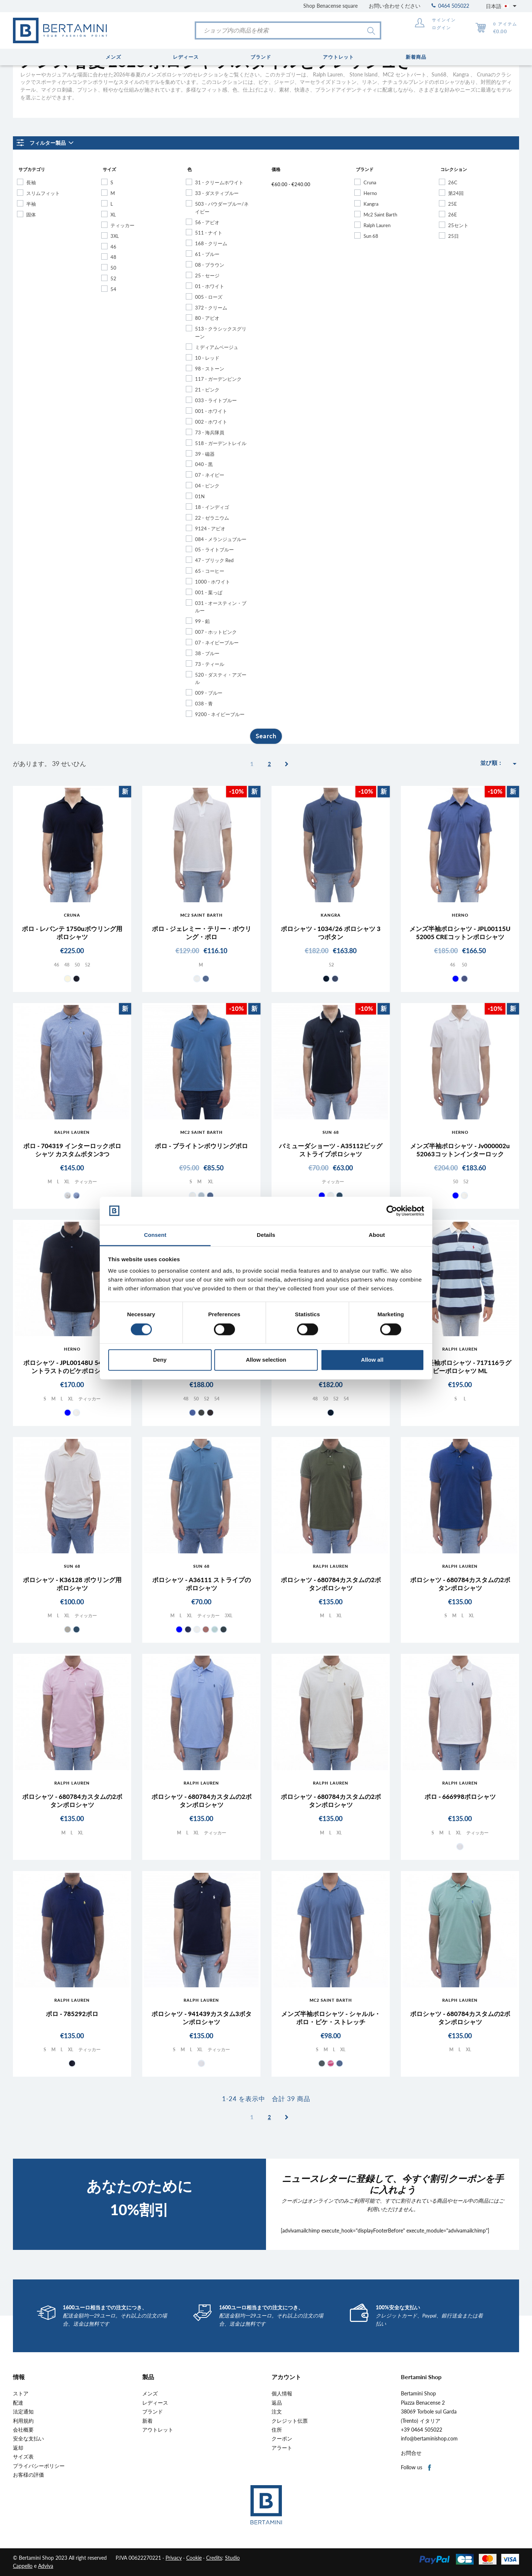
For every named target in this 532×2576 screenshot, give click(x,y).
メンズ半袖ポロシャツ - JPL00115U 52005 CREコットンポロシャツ (460, 933)
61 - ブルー (207, 254)
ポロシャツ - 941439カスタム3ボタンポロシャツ (201, 2018)
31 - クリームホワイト (219, 182)
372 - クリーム (211, 308)
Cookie (194, 2558)
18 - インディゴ (212, 507)
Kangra (371, 204)
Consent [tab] (155, 1235)
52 (113, 278)
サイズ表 (23, 2457)
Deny (160, 1360)
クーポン (282, 2439)
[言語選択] (502, 6)
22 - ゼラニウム (212, 518)
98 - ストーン (209, 369)
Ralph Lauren (377, 225)
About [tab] (377, 1235)
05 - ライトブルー (214, 550)
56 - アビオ (207, 222)
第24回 (456, 193)
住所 (277, 2430)
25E (452, 204)
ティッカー (122, 225)
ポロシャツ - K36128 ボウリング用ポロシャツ (72, 1584)
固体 (31, 215)
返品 (277, 2403)
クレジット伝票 (290, 2421)
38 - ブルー (207, 653)
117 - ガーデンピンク (218, 379)
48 (113, 257)
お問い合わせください (394, 6)
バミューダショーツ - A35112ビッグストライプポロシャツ (330, 1150)
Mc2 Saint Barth (380, 215)
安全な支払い (28, 2439)
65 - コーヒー (209, 571)
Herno (370, 193)
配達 (18, 2403)
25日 (453, 236)
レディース (155, 2403)
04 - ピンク (207, 486)
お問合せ (411, 2453)
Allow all (372, 1360)
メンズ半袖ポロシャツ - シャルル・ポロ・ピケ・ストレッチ (331, 2018)
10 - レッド (207, 358)
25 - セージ (207, 275)
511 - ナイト (208, 233)
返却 (18, 2448)
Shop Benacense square (330, 6)
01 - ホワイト (209, 286)
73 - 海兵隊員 (209, 432)
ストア (20, 2394)
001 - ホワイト (211, 411)
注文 (277, 2412)
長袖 (31, 182)
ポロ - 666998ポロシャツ (460, 1796)
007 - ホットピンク (216, 632)
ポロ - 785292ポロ (72, 2014)
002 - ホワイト (211, 422)
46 (113, 247)
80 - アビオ (207, 318)
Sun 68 (371, 236)
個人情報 (282, 2394)
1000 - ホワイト (212, 582)
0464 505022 (450, 6)
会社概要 (23, 2430)
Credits (214, 2558)
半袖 (31, 204)
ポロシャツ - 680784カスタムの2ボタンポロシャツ (331, 1584)
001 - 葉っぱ (208, 592)
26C (452, 182)
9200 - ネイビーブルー (220, 714)
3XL (114, 236)
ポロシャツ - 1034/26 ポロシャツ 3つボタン (331, 933)
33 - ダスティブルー (217, 193)
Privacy (174, 2558)
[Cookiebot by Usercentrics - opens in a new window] (391, 1210)
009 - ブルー (208, 693)
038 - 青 (204, 704)
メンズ (150, 2394)
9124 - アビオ (210, 528)
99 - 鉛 (202, 621)
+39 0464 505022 (421, 2430)
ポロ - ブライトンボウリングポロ (201, 1146)
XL (113, 215)
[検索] (288, 30)
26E (452, 215)
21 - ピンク (207, 390)
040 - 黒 (204, 464)
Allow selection (266, 1360)
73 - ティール (209, 664)
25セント (458, 225)
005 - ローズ (208, 297)
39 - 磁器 (205, 454)
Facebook (429, 2468)
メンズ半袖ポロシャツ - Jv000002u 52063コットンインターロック (460, 1150)
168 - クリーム (211, 243)
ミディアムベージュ (216, 347)
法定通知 (23, 2412)
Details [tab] (266, 1235)
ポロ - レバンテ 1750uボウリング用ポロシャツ (72, 933)
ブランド (152, 2412)
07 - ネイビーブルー (217, 643)
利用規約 (23, 2421)
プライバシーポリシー (39, 2466)
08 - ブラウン (209, 265)
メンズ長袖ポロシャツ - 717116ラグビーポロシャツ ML (460, 1367)
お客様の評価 (28, 2475)
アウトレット (157, 2430)
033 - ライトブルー (216, 400)
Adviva (45, 2566)
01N (200, 496)
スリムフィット (43, 193)
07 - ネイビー (209, 475)
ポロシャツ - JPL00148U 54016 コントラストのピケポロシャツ (72, 1367)
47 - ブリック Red (214, 560)
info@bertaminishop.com (429, 2439)
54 (113, 289)
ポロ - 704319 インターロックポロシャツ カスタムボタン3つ (72, 1150)
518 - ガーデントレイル (220, 443)
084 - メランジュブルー (220, 539)
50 (113, 268)
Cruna (370, 182)
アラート (282, 2448)
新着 (147, 2421)
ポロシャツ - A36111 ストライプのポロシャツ (201, 1584)
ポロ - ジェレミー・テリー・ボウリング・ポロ (201, 933)
